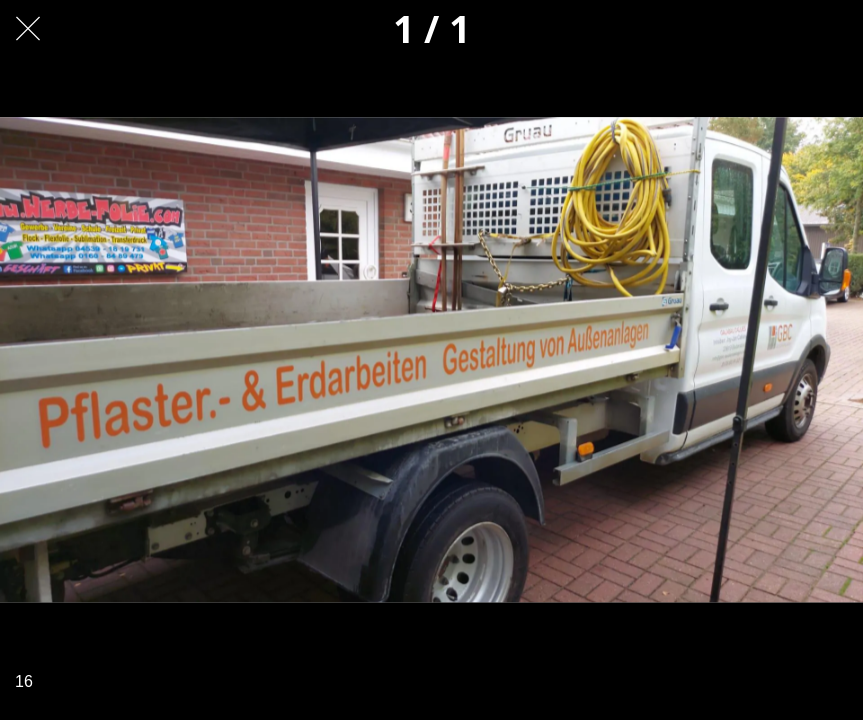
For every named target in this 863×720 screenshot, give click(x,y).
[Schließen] (28, 28)
